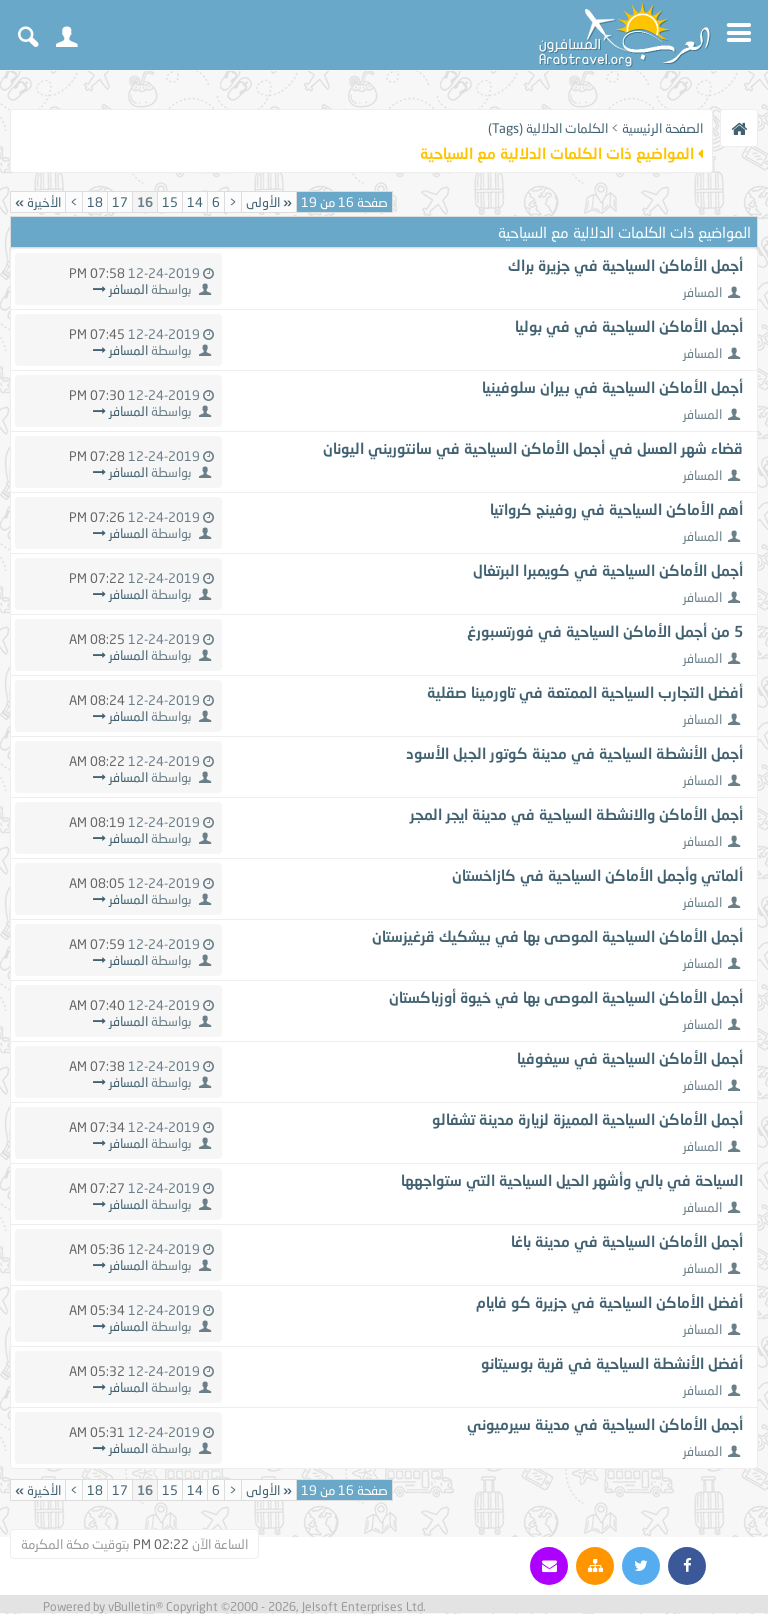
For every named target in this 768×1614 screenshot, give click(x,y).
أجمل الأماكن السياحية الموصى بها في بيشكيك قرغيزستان (557, 936)
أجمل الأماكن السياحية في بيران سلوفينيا (612, 387)
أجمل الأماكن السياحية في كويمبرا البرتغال (608, 570)
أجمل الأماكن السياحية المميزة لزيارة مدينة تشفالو (587, 1119)
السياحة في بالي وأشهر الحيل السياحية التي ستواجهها (572, 1180)
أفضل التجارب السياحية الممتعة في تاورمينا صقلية (585, 692)
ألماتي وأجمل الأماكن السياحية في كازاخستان (597, 875)
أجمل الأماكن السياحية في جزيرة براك (625, 265)
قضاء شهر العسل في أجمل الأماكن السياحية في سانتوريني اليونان (533, 448)
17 (120, 202)
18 (95, 202)
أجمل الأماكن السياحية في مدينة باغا (627, 1241)
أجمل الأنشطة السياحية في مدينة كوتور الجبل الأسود (574, 753)
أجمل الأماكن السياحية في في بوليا (629, 326)
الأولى (269, 202)
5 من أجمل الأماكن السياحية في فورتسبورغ (605, 631)
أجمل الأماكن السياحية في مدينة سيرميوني (605, 1424)
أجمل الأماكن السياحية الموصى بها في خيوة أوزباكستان (566, 997)
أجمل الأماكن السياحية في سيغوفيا (630, 1058)
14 (195, 202)
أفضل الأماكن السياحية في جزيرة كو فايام (609, 1302)
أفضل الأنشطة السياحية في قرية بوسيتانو (612, 1363)
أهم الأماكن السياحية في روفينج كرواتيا (616, 509)
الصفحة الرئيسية (662, 128)
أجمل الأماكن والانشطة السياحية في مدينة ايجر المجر (576, 814)
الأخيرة (38, 202)
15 (170, 202)
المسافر (702, 292)
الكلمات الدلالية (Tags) (548, 128)
